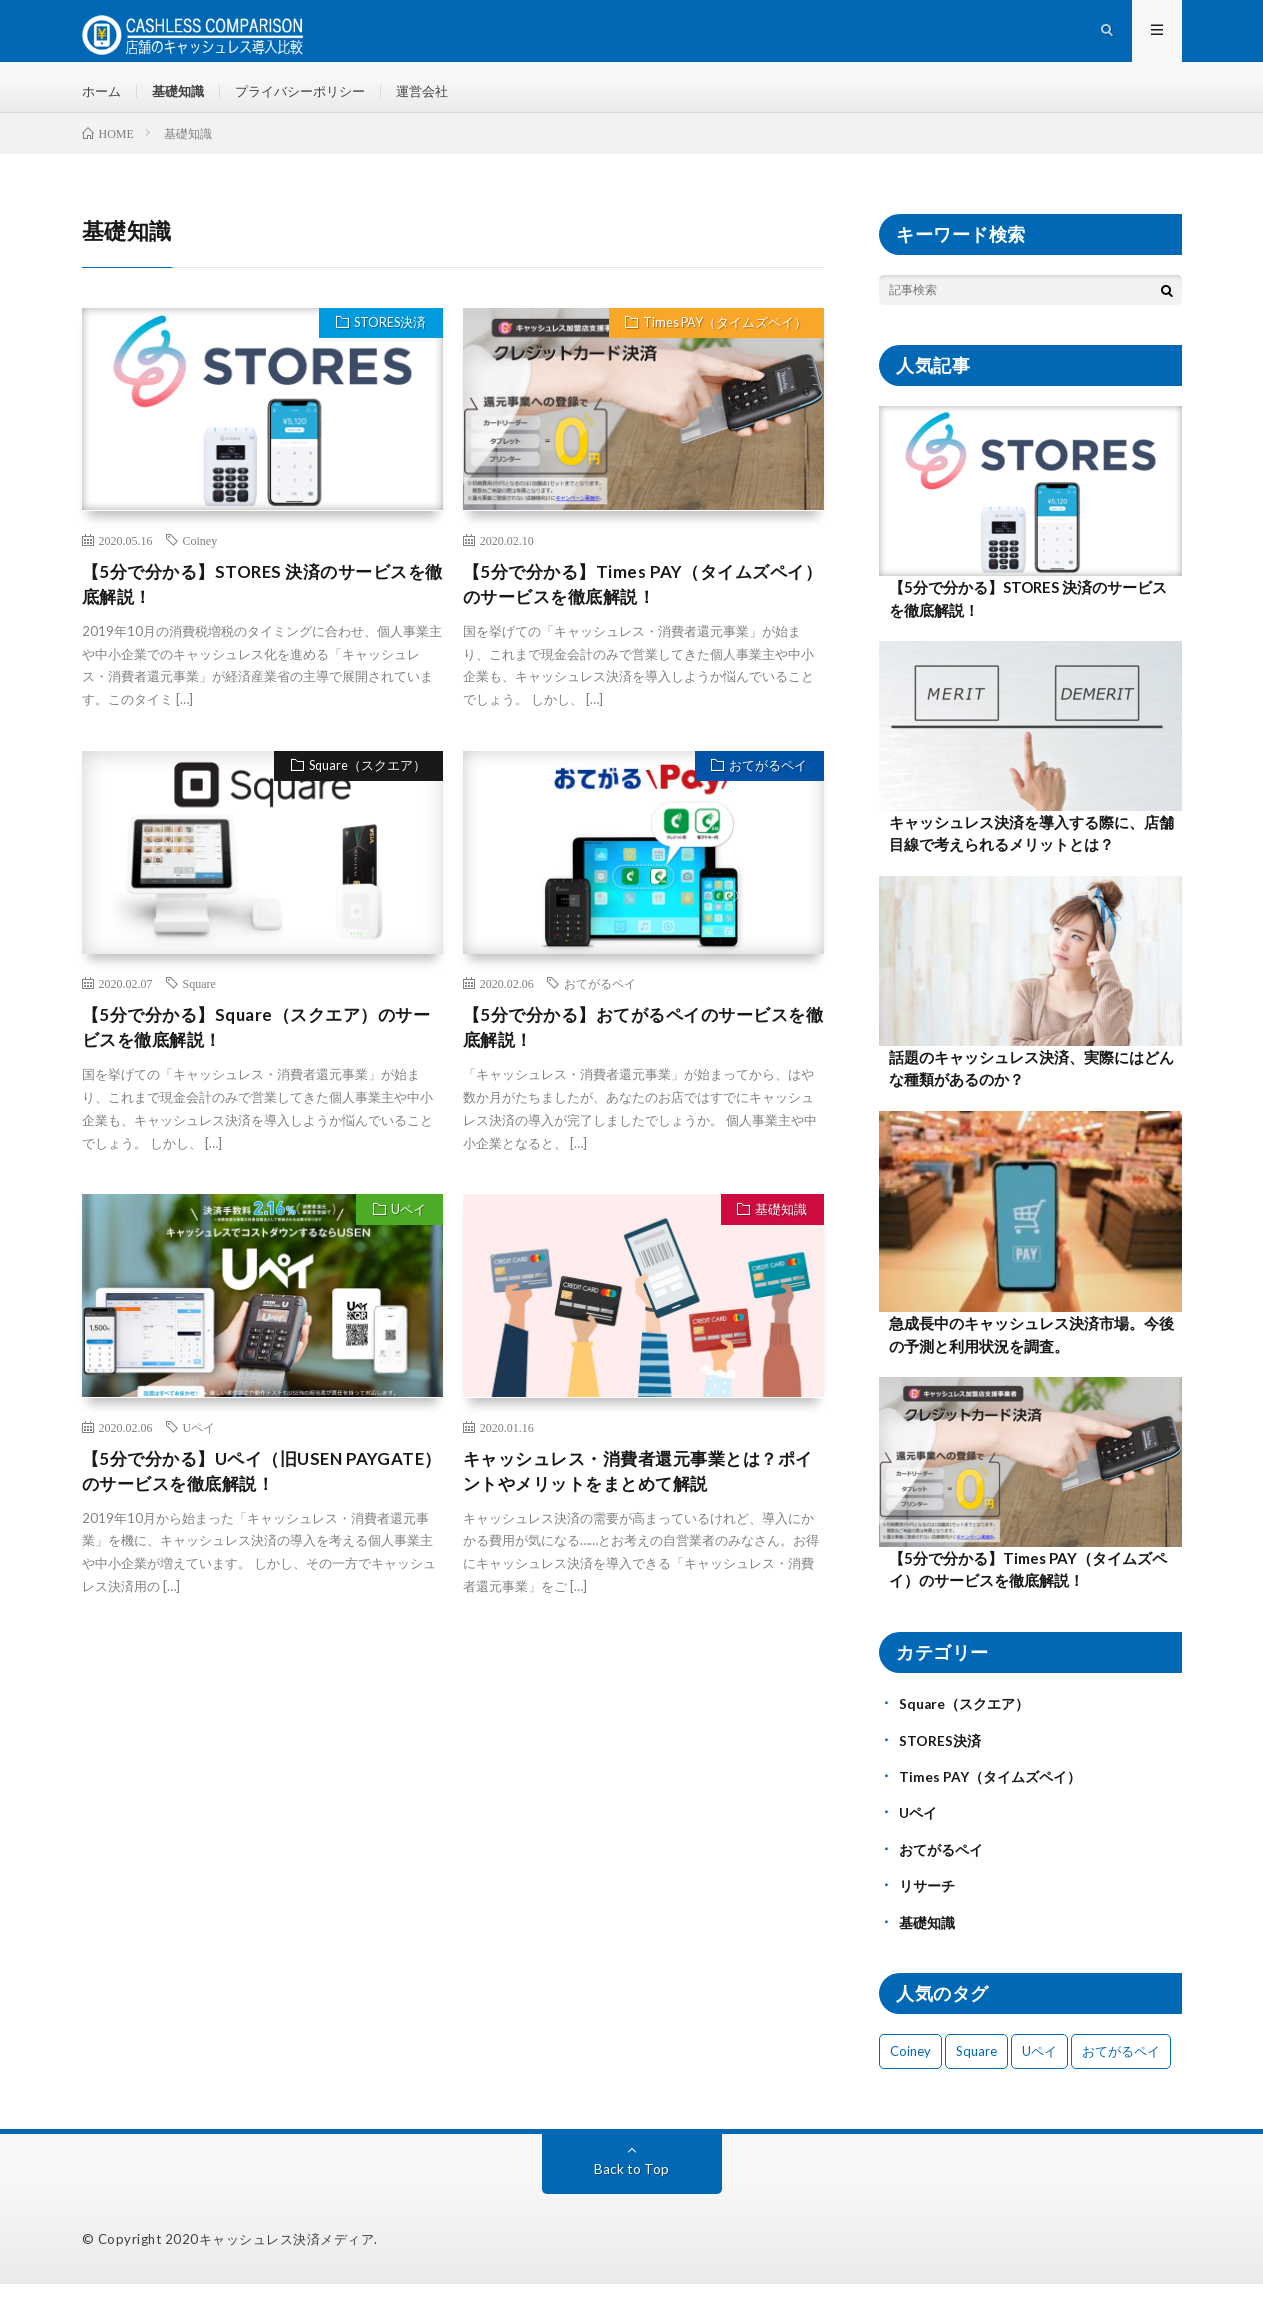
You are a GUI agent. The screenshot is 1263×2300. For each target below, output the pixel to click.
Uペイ (405, 1235)
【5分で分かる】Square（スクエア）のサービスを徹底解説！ (256, 1049)
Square (199, 1004)
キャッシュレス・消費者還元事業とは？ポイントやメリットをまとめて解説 (639, 1496)
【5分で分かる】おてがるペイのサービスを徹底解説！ (635, 1049)
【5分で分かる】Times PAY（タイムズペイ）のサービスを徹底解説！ (633, 603)
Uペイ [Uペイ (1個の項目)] (1039, 2067)
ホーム (103, 99)
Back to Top (631, 2184)
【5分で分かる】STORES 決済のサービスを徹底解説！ (253, 603)
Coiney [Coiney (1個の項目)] (910, 2067)
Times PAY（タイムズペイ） (721, 343)
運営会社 (441, 99)
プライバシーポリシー (312, 99)
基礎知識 (183, 99)
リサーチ (927, 1902)
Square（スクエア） (363, 789)
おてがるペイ (765, 789)
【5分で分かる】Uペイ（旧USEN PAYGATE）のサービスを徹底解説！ (234, 1496)
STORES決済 (386, 343)
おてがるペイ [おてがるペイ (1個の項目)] (1121, 2067)
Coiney (200, 558)
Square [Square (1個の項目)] (976, 2067)
